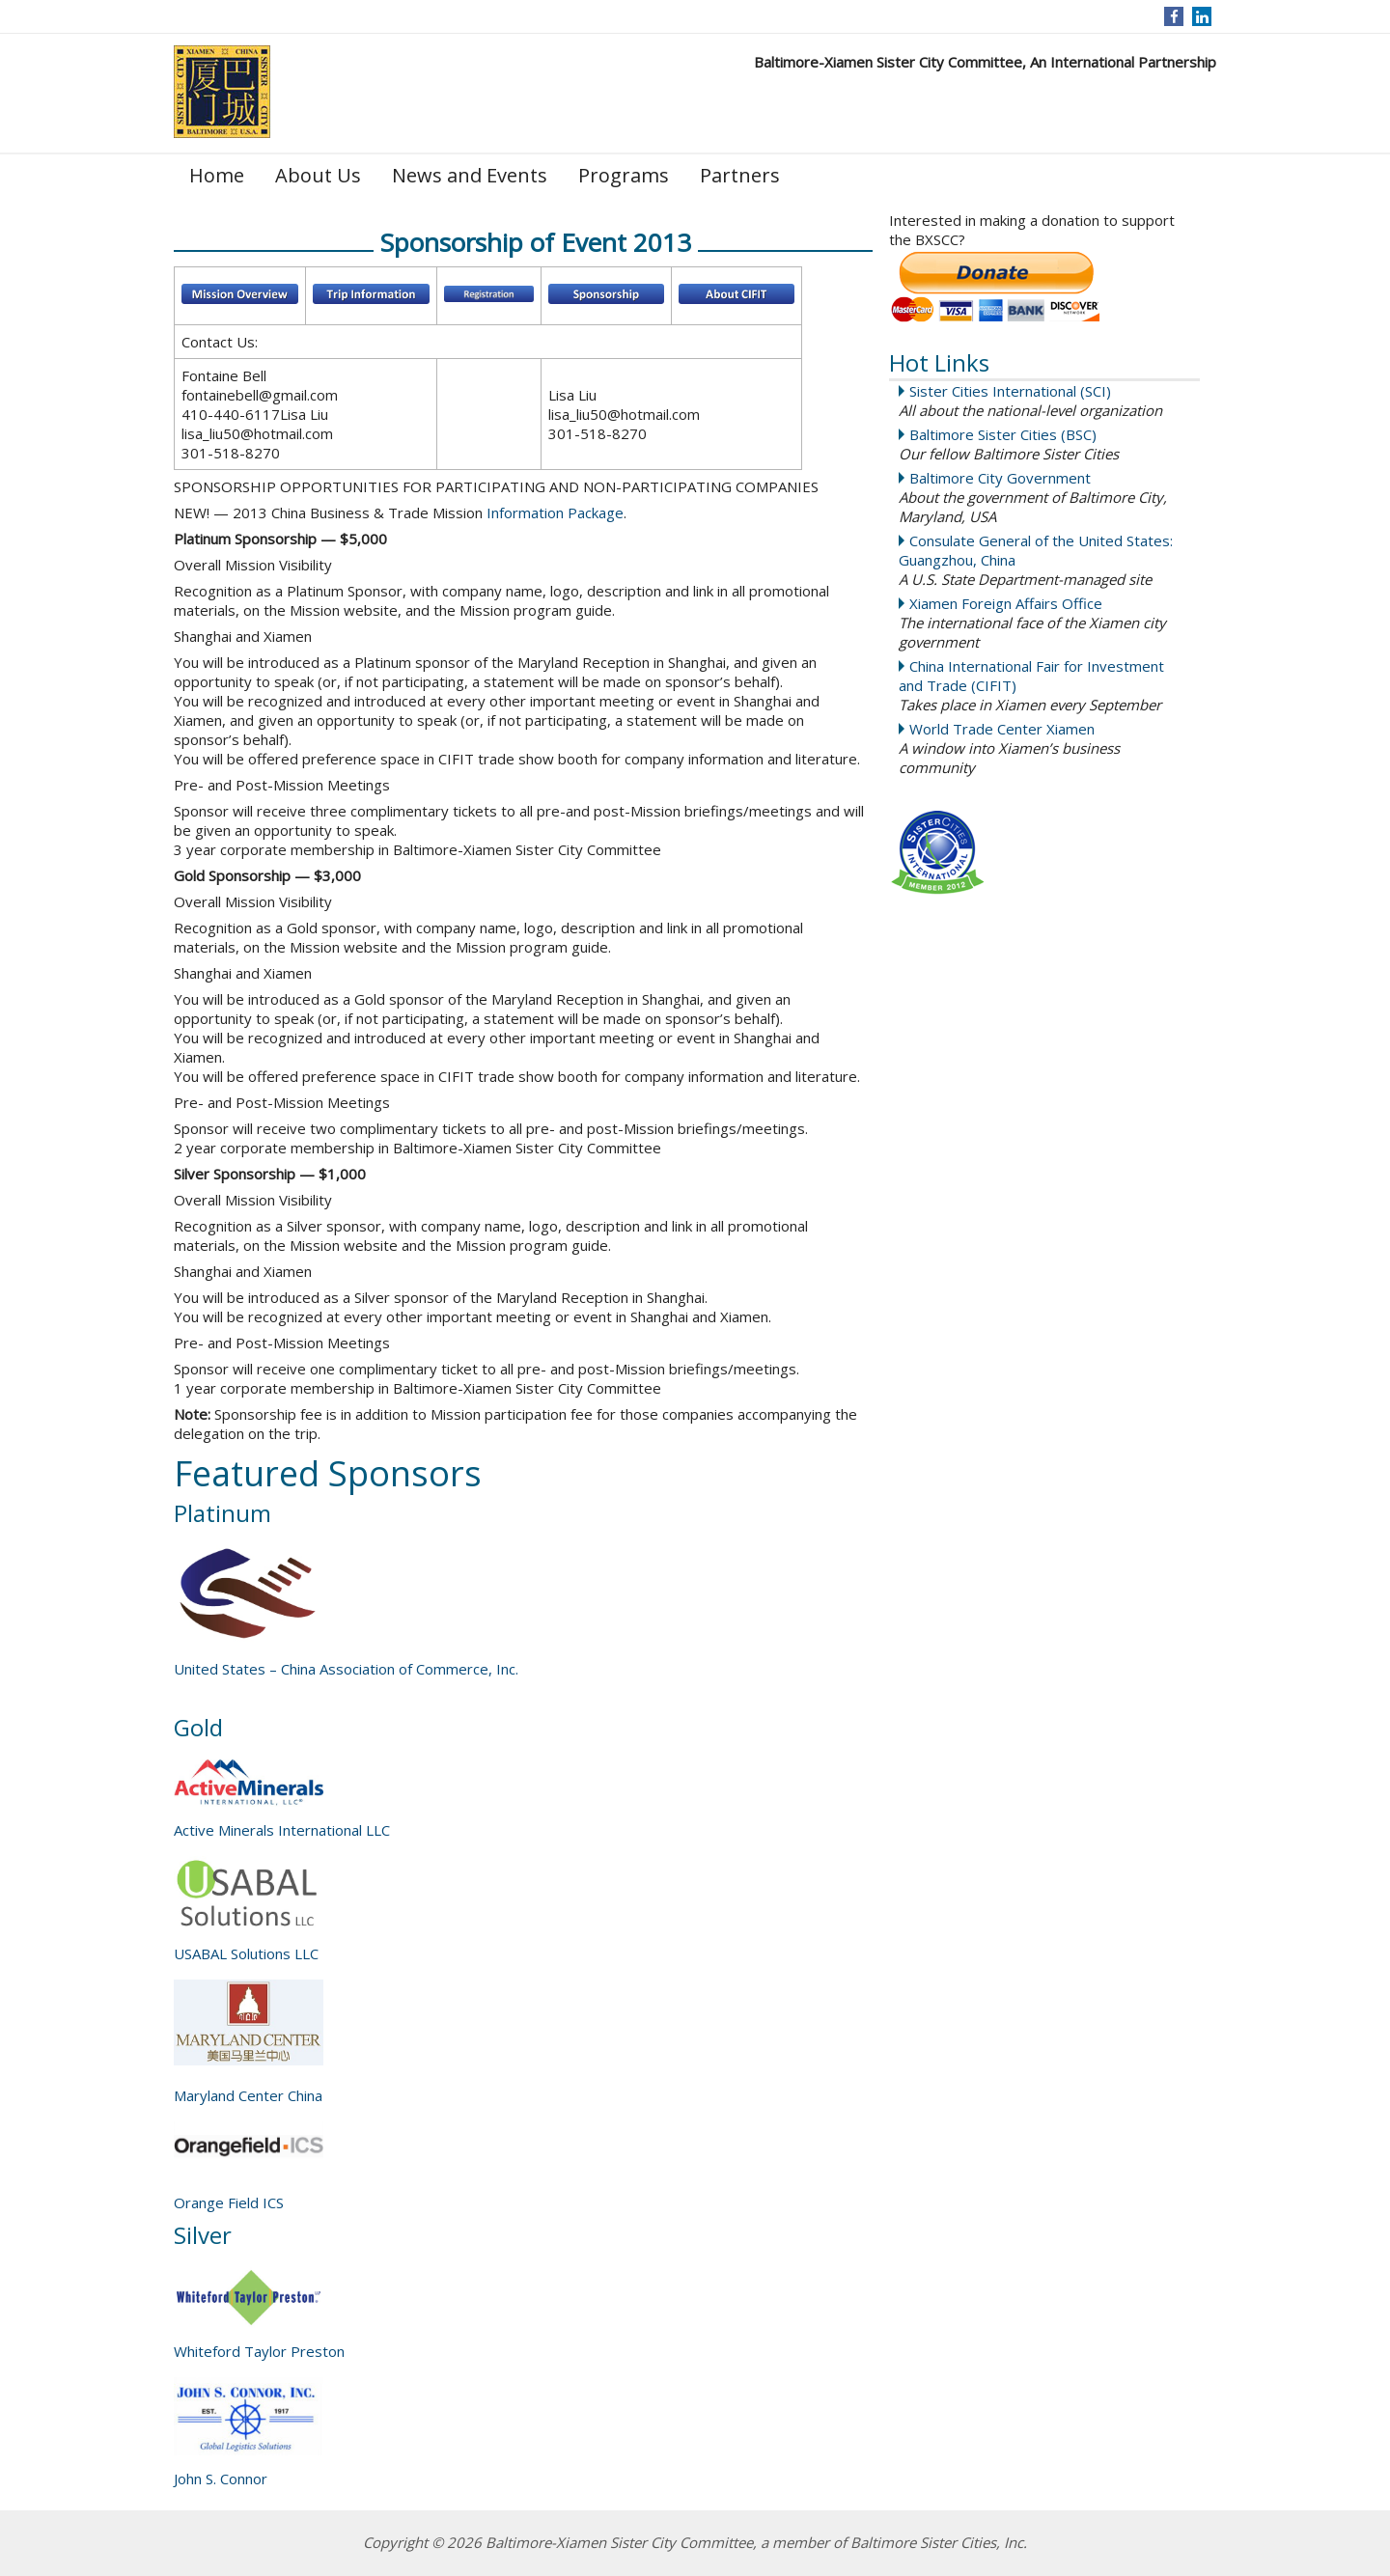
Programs (623, 175)
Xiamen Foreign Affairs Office (1005, 603)
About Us (318, 175)
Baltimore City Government (1000, 477)
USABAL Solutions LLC (246, 1953)
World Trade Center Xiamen (1002, 728)
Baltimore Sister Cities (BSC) (1003, 434)
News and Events (469, 175)
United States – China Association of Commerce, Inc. (346, 1668)
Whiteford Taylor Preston (259, 2351)
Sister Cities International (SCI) (1010, 391)
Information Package (555, 512)
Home (216, 175)
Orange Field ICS (229, 2202)
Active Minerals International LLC (282, 1830)
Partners (740, 175)
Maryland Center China (248, 2095)
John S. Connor (220, 2478)
